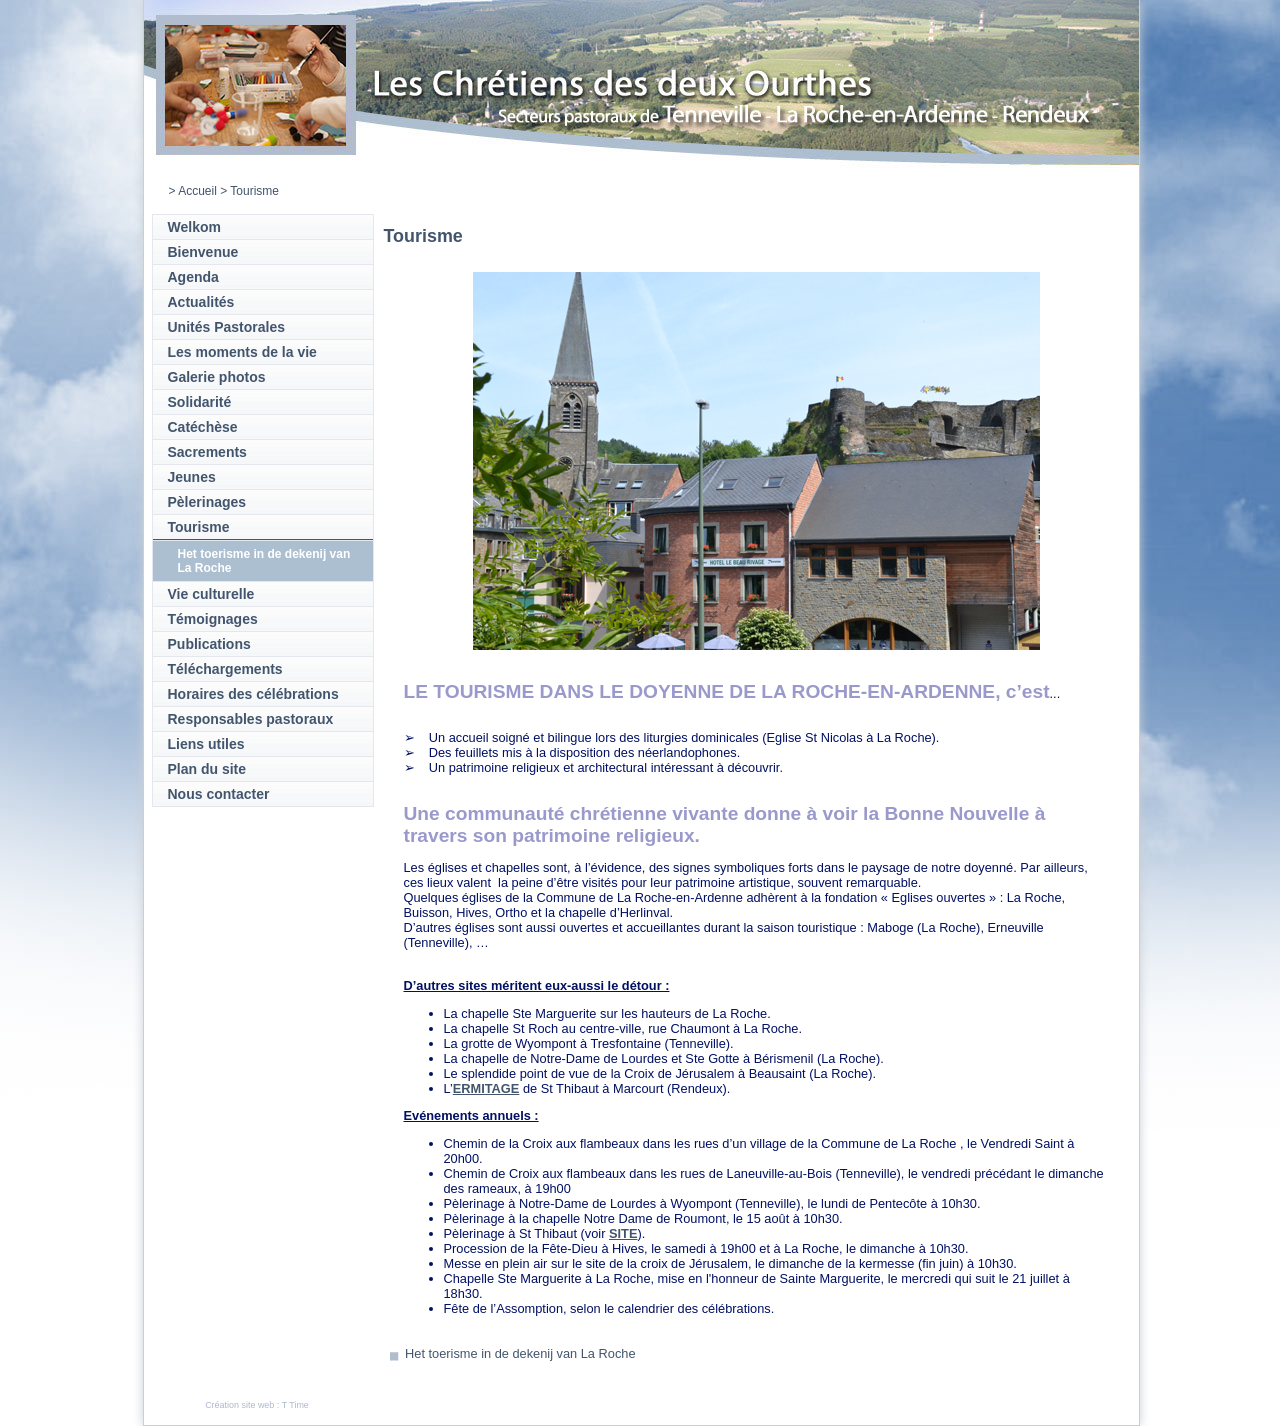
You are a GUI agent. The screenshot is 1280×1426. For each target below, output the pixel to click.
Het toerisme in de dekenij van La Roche (520, 1353)
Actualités (201, 302)
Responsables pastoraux (251, 719)
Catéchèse (203, 427)
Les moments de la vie (242, 352)
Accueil (197, 191)
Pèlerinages (207, 502)
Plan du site (207, 769)
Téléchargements (225, 669)
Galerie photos (217, 377)
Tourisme (199, 527)
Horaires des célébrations (253, 694)
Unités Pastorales (227, 327)
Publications (209, 644)
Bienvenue (203, 252)
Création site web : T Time (257, 1405)
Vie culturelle (211, 594)
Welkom (194, 227)
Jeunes (192, 477)
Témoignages (213, 619)
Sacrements (207, 452)
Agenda (193, 277)
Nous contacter (219, 794)
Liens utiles (206, 744)
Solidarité (200, 402)
